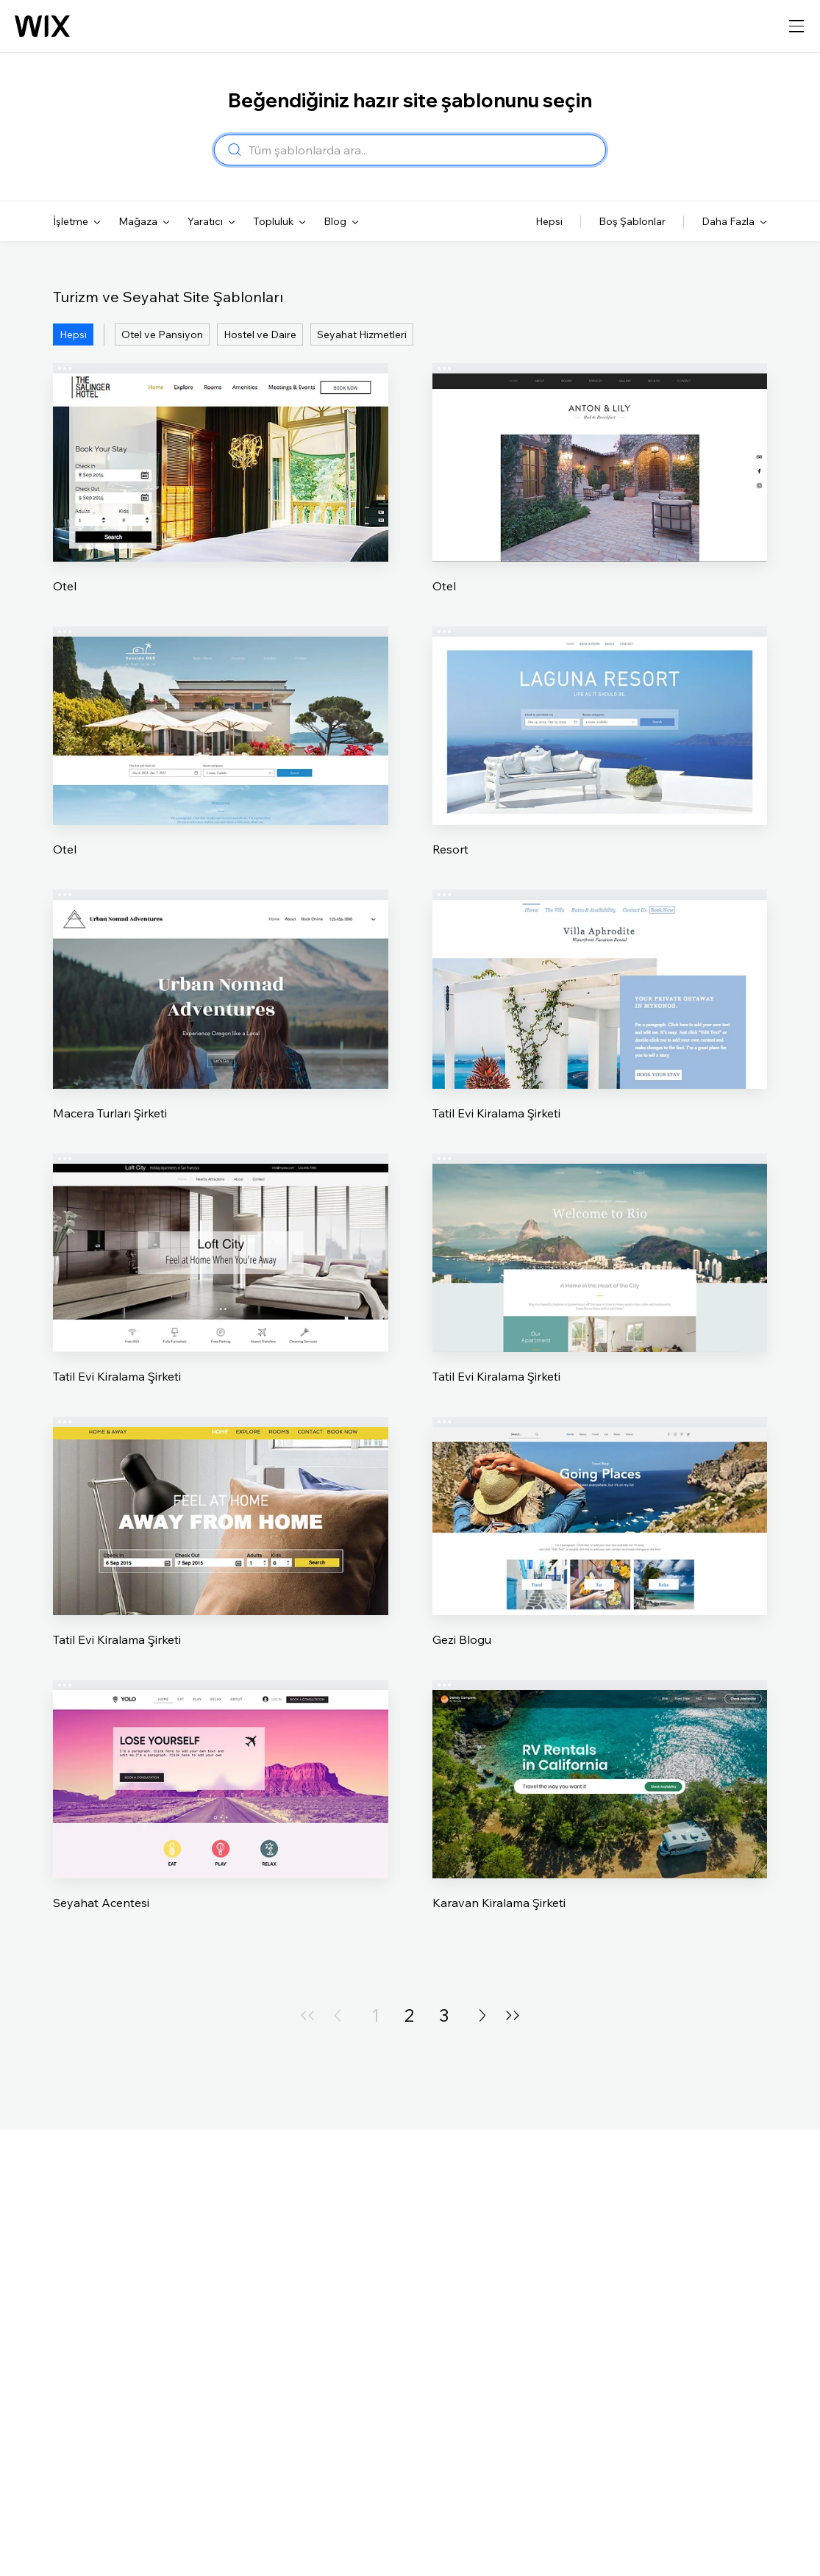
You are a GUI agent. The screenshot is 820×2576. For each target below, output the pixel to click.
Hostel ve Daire (260, 334)
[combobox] (422, 150)
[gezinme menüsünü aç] (796, 26)
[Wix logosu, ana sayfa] (42, 26)
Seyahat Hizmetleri (362, 334)
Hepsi (73, 334)
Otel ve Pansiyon (162, 334)
